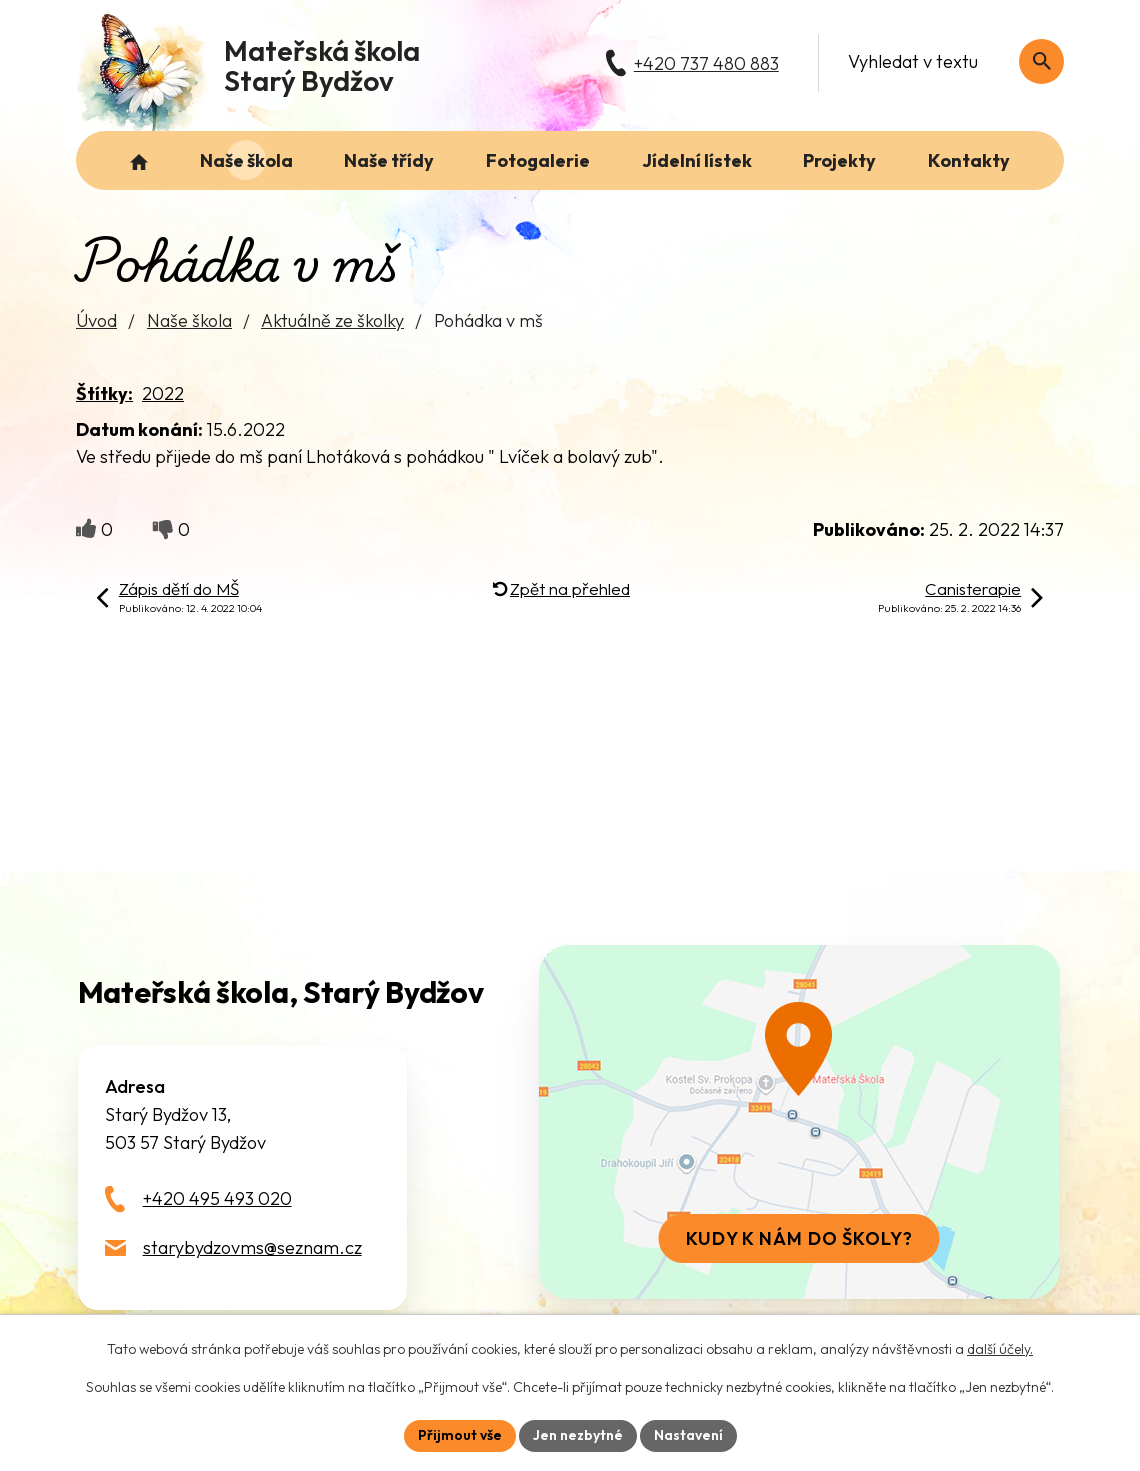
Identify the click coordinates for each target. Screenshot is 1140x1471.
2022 (163, 393)
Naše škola (189, 320)
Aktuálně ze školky (332, 320)
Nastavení (688, 1435)
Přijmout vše (460, 1435)
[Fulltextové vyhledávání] (945, 61)
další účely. (1000, 1349)
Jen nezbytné (578, 1435)
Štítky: (104, 393)
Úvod (96, 320)
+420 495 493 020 (217, 1198)
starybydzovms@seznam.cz (252, 1247)
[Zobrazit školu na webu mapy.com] (799, 1122)
